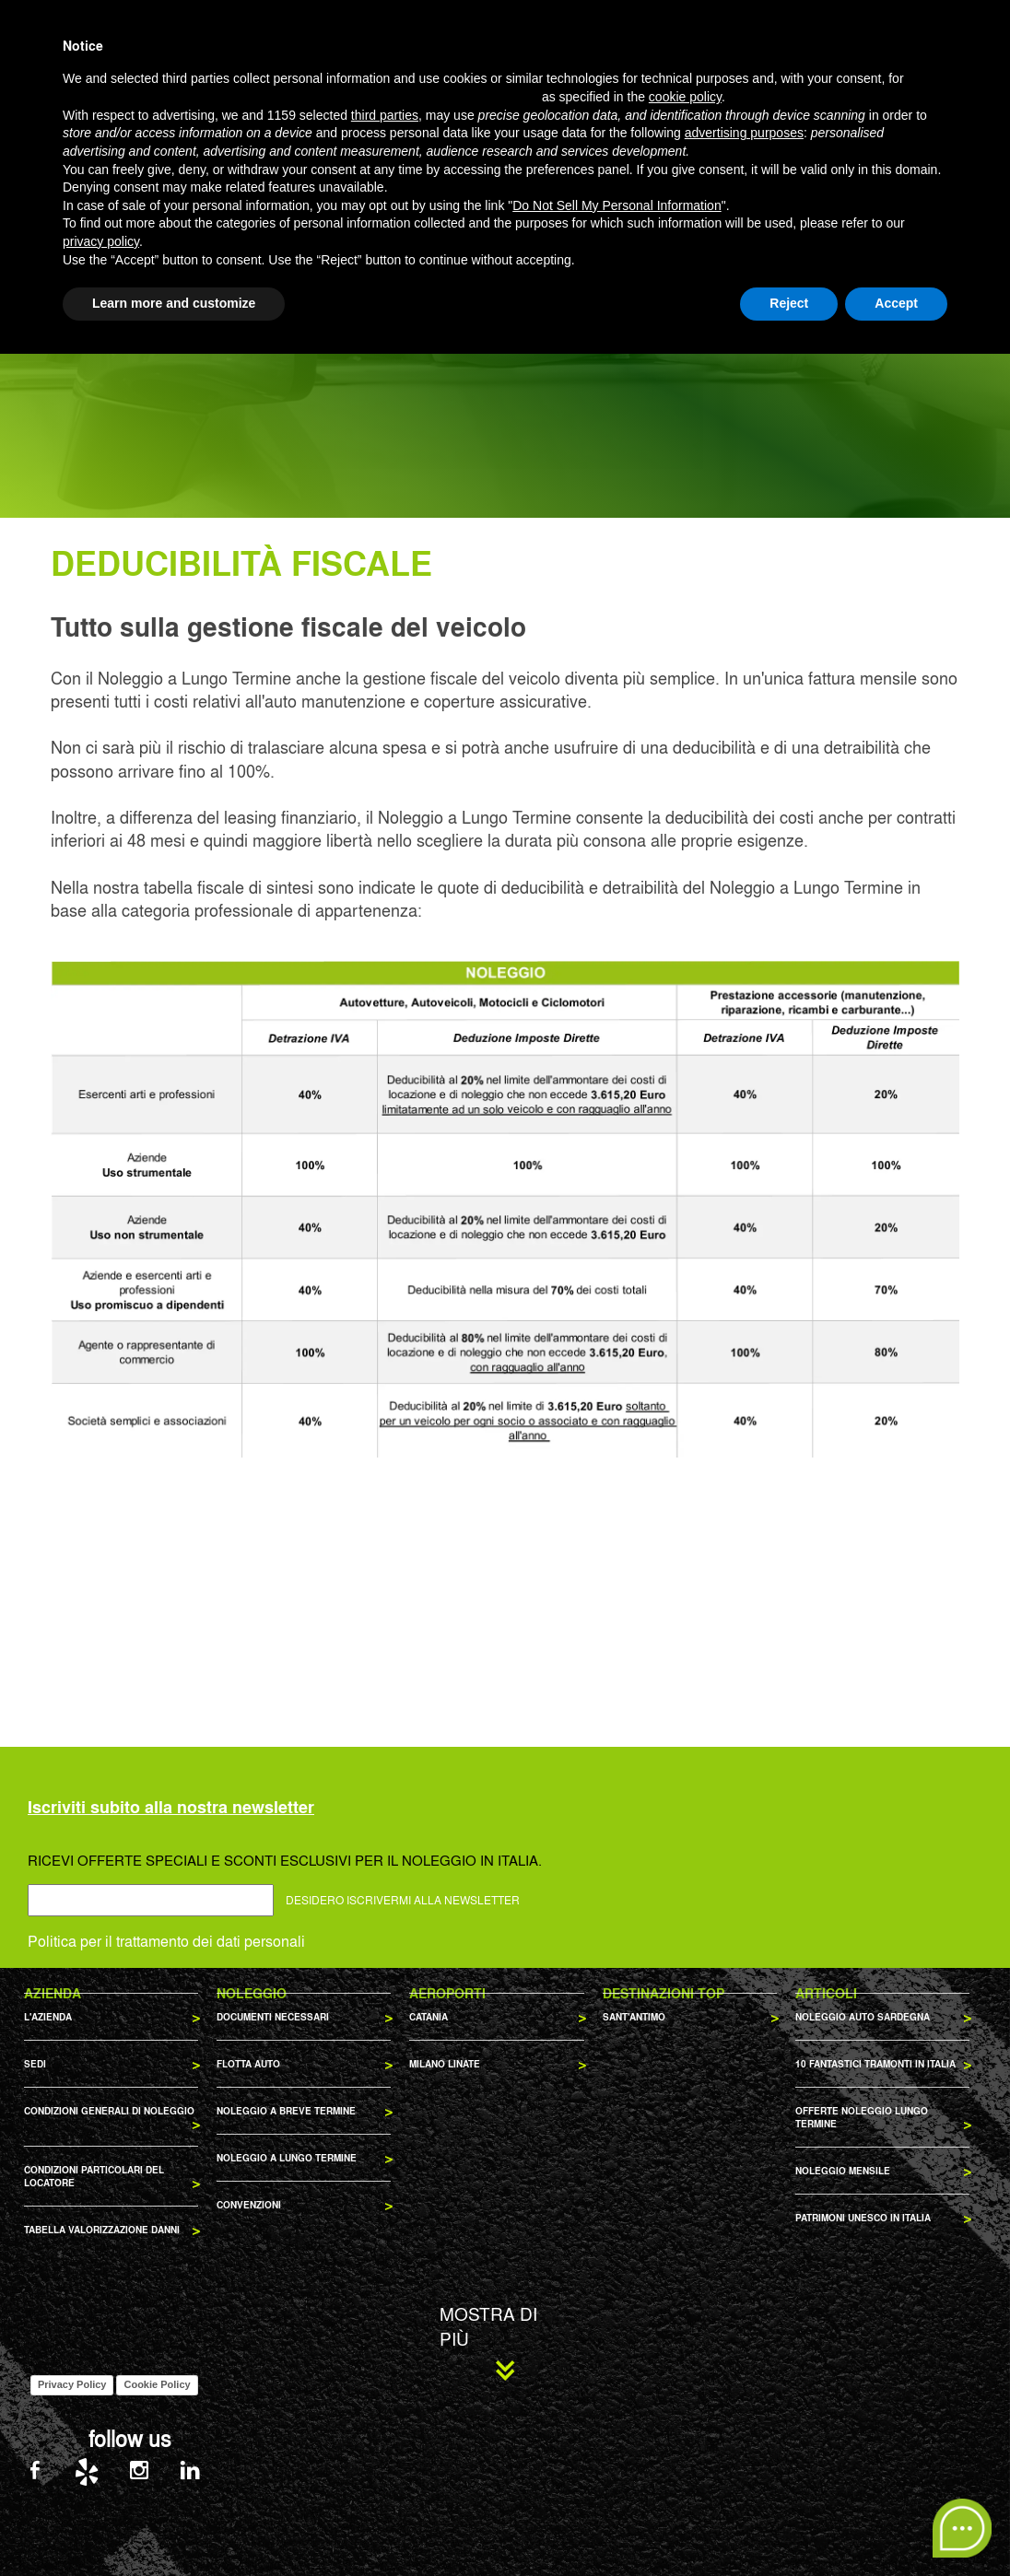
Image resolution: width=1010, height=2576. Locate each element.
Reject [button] (788, 2525)
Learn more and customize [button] (173, 2525)
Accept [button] (896, 2525)
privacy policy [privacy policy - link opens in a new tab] (101, 2463)
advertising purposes (744, 2355)
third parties (384, 2337)
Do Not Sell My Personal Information (616, 2427)
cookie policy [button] (685, 2319)
